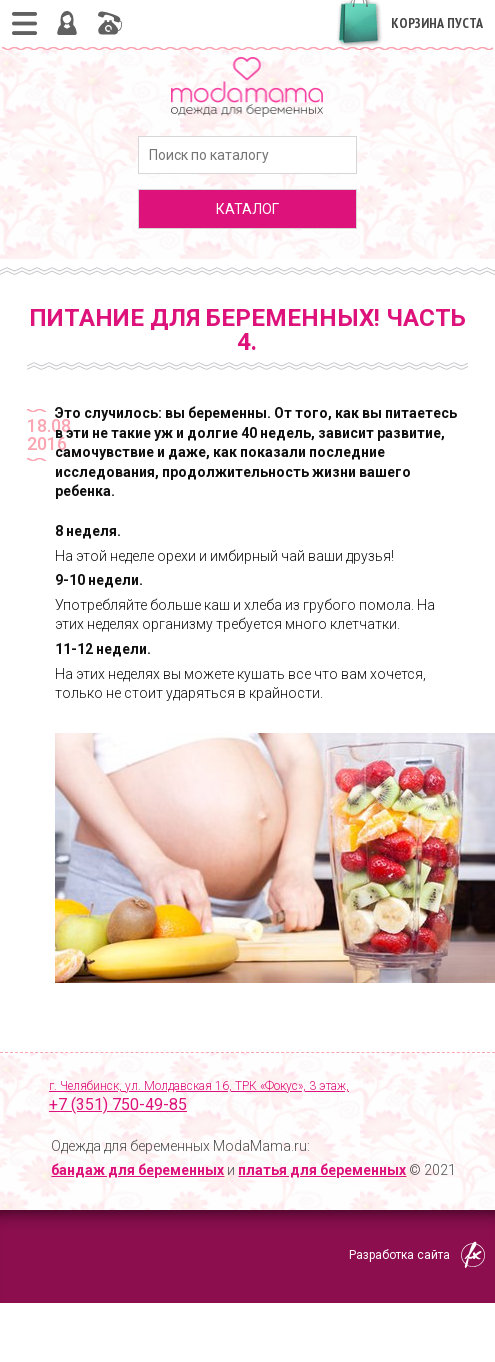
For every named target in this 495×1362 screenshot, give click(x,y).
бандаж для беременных (137, 1170)
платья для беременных (322, 1170)
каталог (247, 209)
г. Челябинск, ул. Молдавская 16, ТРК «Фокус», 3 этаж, (258, 1098)
